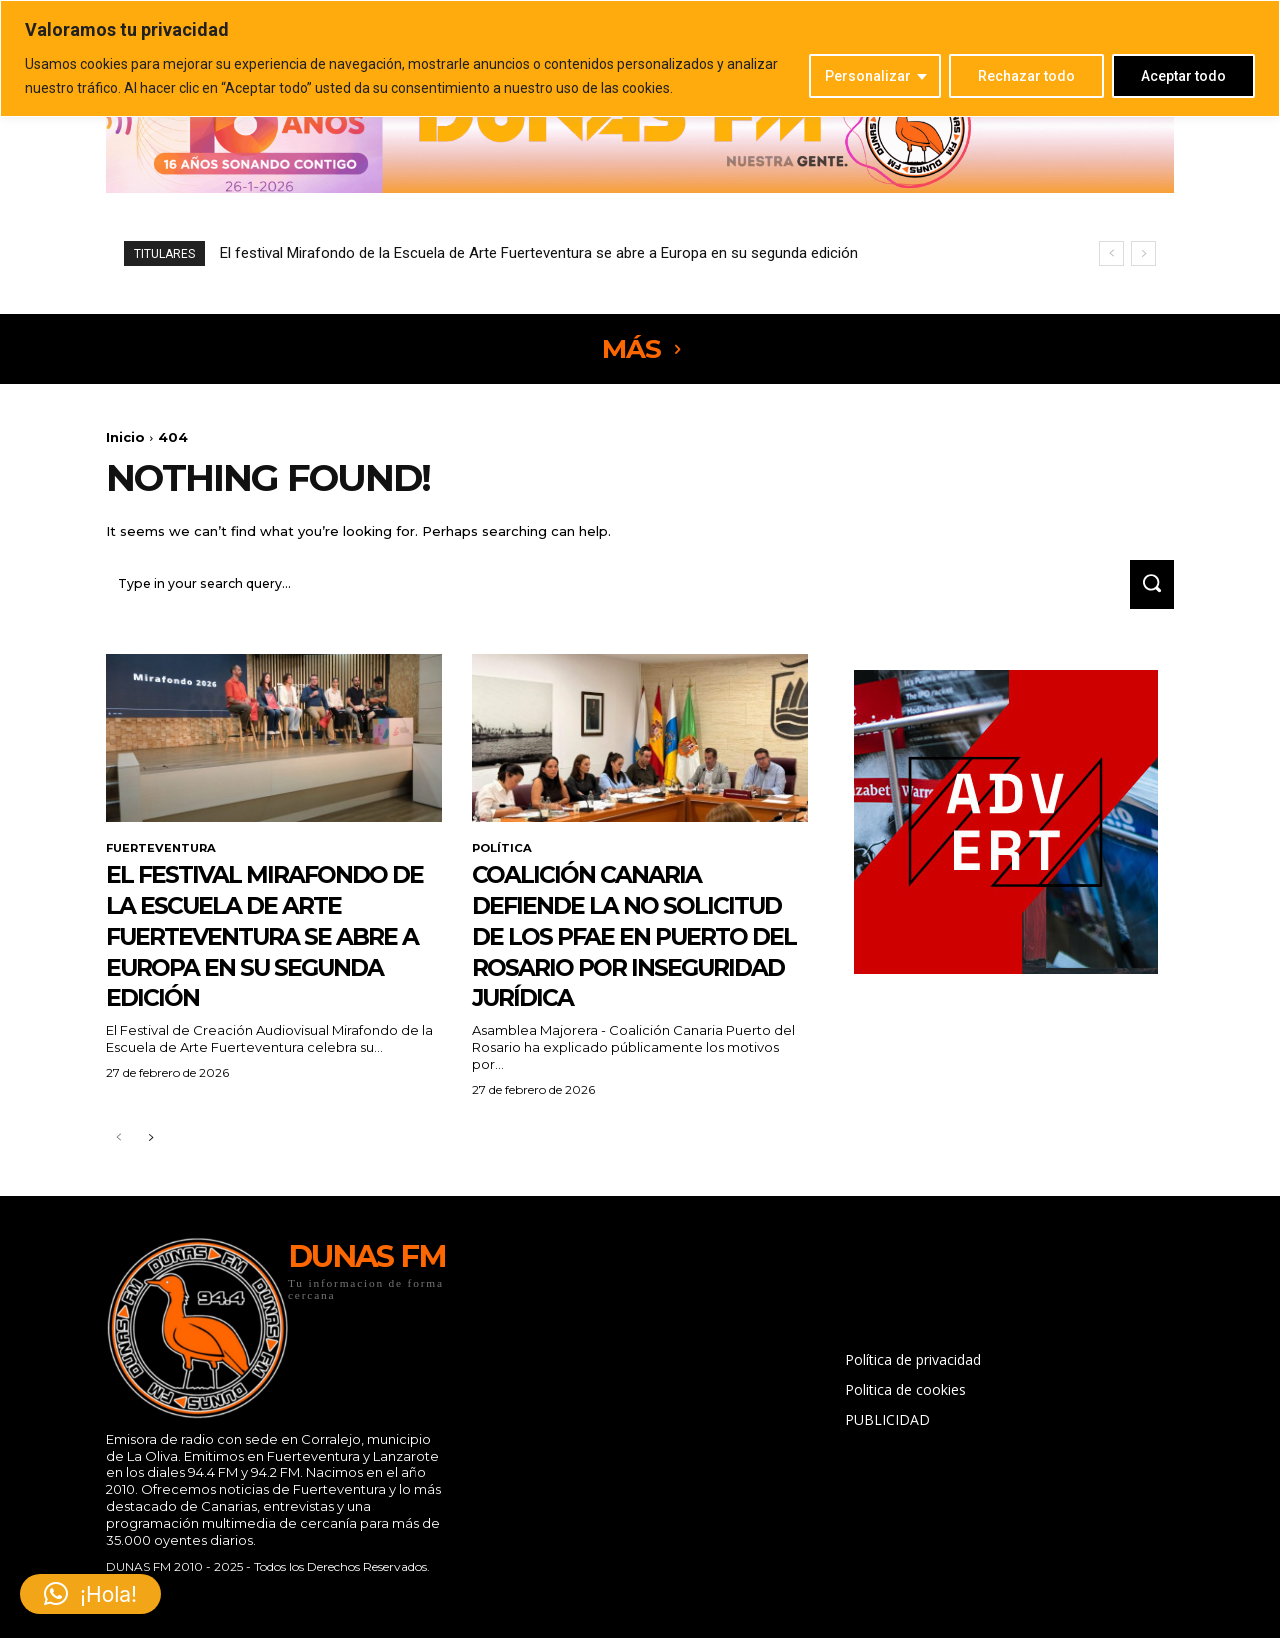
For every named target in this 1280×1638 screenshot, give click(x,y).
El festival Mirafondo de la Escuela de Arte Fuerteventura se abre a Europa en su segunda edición (539, 253)
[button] (90, 1594)
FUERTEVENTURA (164, 855)
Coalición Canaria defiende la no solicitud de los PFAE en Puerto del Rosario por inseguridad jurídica (631, 957)
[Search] (1147, 589)
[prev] (1111, 253)
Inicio (125, 437)
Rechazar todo (1026, 76)
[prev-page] (118, 1175)
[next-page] (150, 1175)
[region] (640, 58)
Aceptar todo (1183, 76)
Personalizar (868, 76)
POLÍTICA (503, 855)
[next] (1143, 253)
